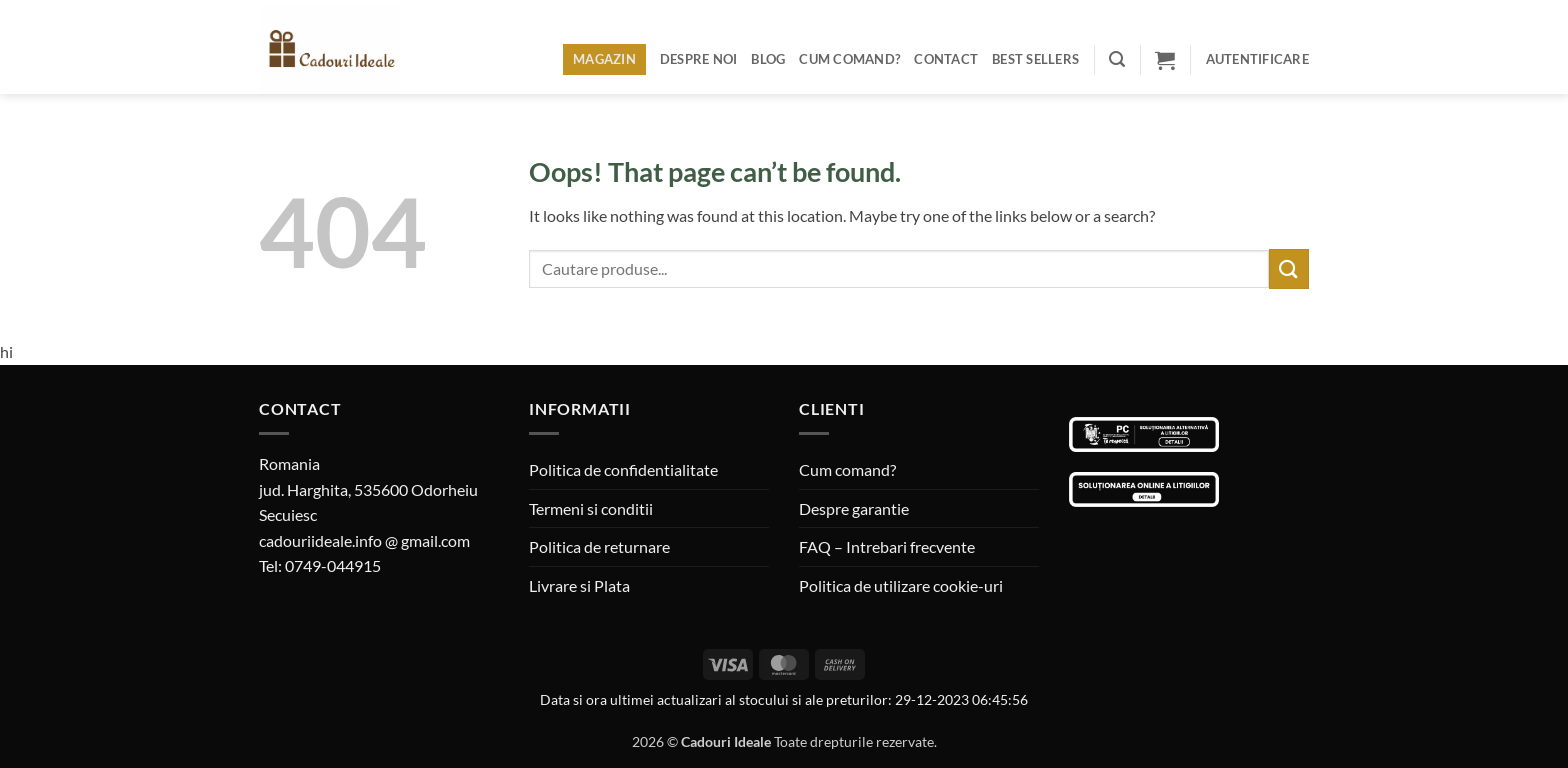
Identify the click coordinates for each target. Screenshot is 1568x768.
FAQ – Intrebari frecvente (887, 546)
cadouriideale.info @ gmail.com (364, 540)
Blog (768, 59)
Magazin (604, 59)
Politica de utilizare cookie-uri (901, 585)
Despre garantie (854, 508)
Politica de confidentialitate (623, 469)
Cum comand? (849, 59)
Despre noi (699, 59)
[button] (1117, 59)
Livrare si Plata (579, 585)
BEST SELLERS (1035, 59)
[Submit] (1289, 268)
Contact (946, 59)
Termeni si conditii (591, 508)
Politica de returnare (599, 546)
